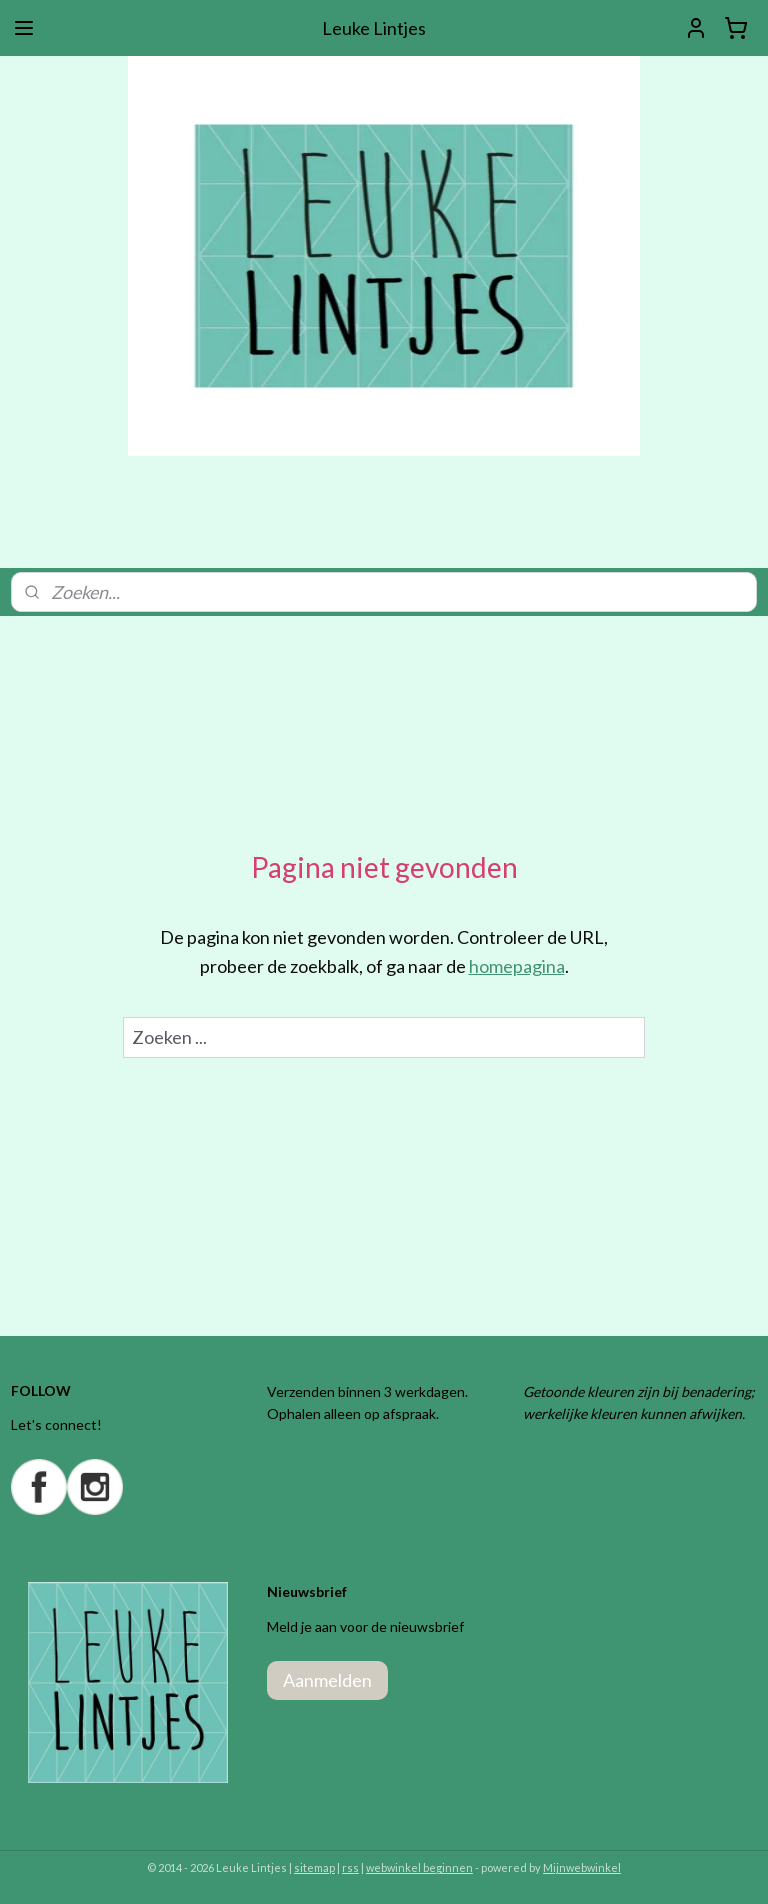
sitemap (314, 1867)
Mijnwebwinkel (582, 1867)
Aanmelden (327, 1680)
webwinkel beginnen (419, 1867)
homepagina (517, 966)
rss (350, 1867)
